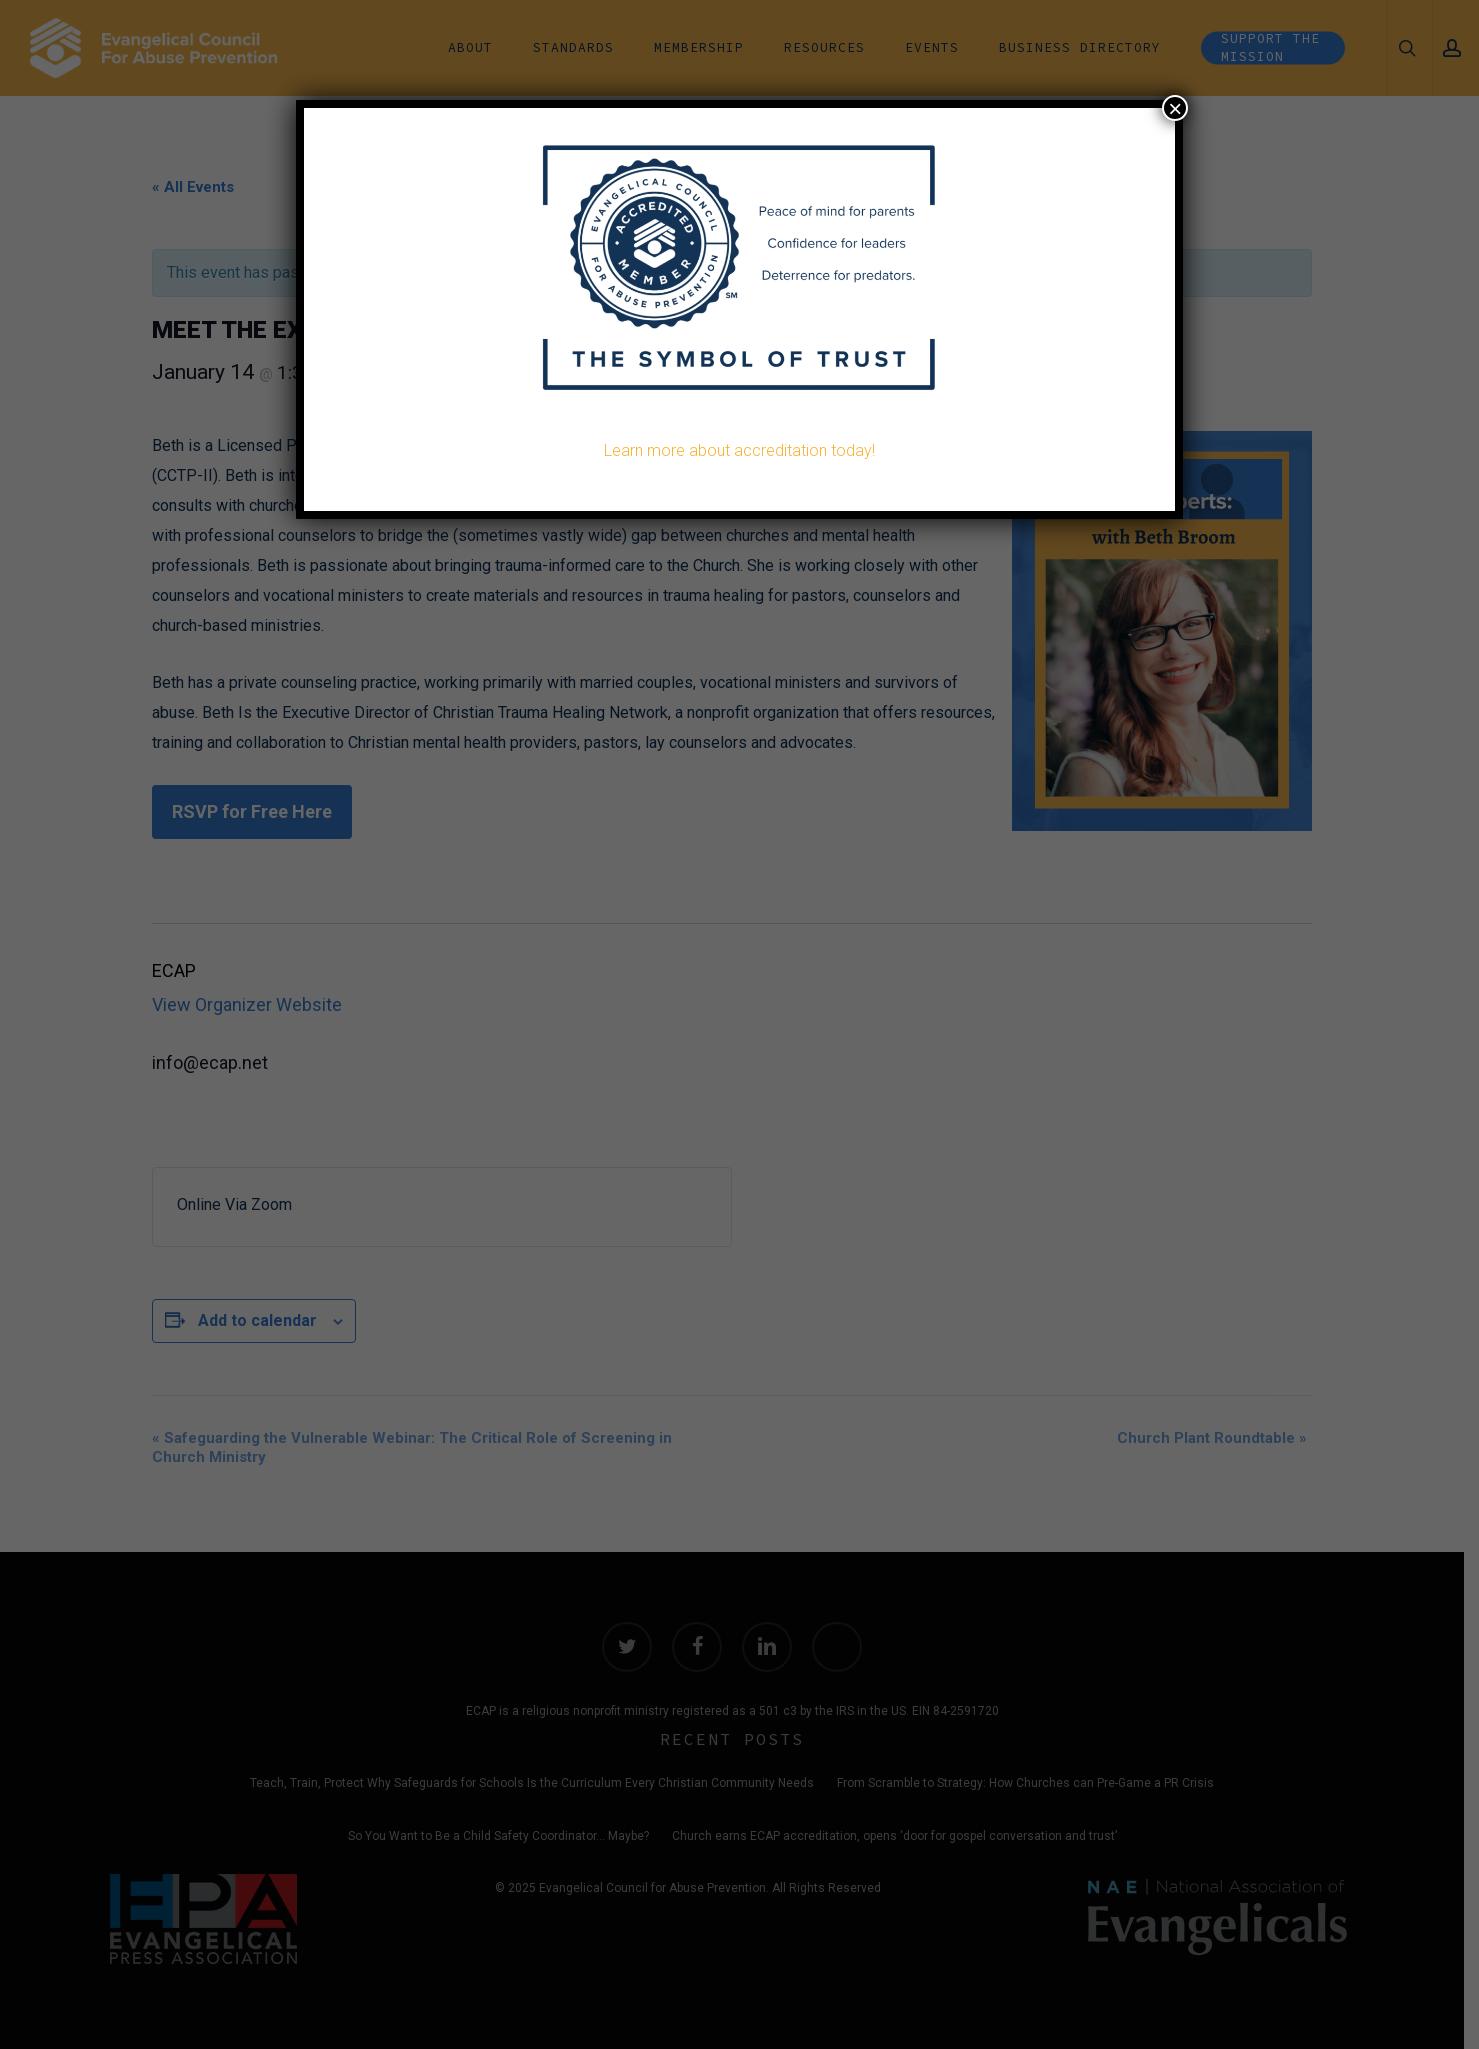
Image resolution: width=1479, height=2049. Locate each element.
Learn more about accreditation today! (739, 450)
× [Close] (1175, 108)
